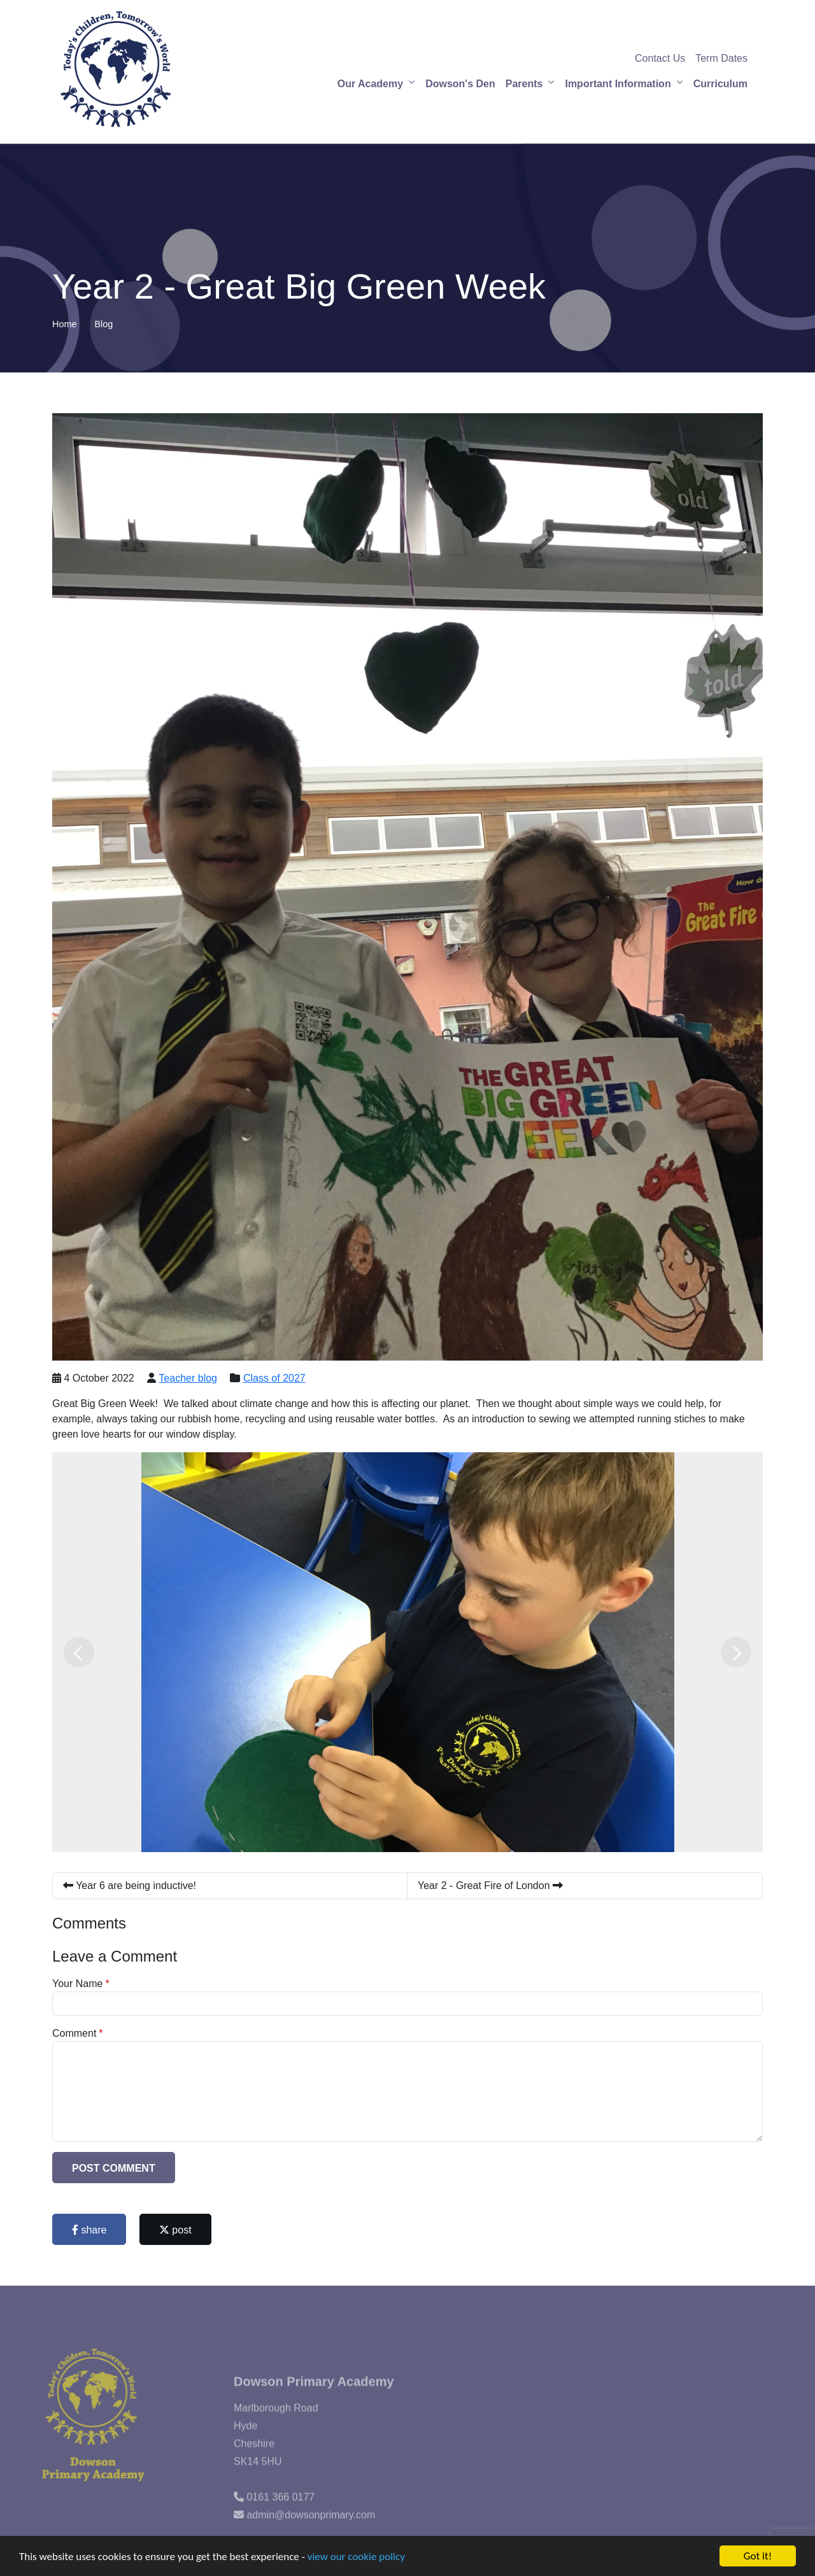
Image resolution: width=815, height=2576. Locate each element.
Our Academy (370, 83)
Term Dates (721, 58)
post (175, 2230)
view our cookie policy (356, 2556)
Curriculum (720, 83)
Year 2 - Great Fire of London (490, 1885)
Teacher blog (188, 1378)
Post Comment (113, 2168)
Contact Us (660, 58)
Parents (524, 83)
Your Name (77, 1983)
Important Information (617, 83)
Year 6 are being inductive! (129, 1885)
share (89, 2230)
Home (64, 324)
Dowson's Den (460, 83)
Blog (103, 324)
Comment (74, 2033)
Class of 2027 (274, 1378)
